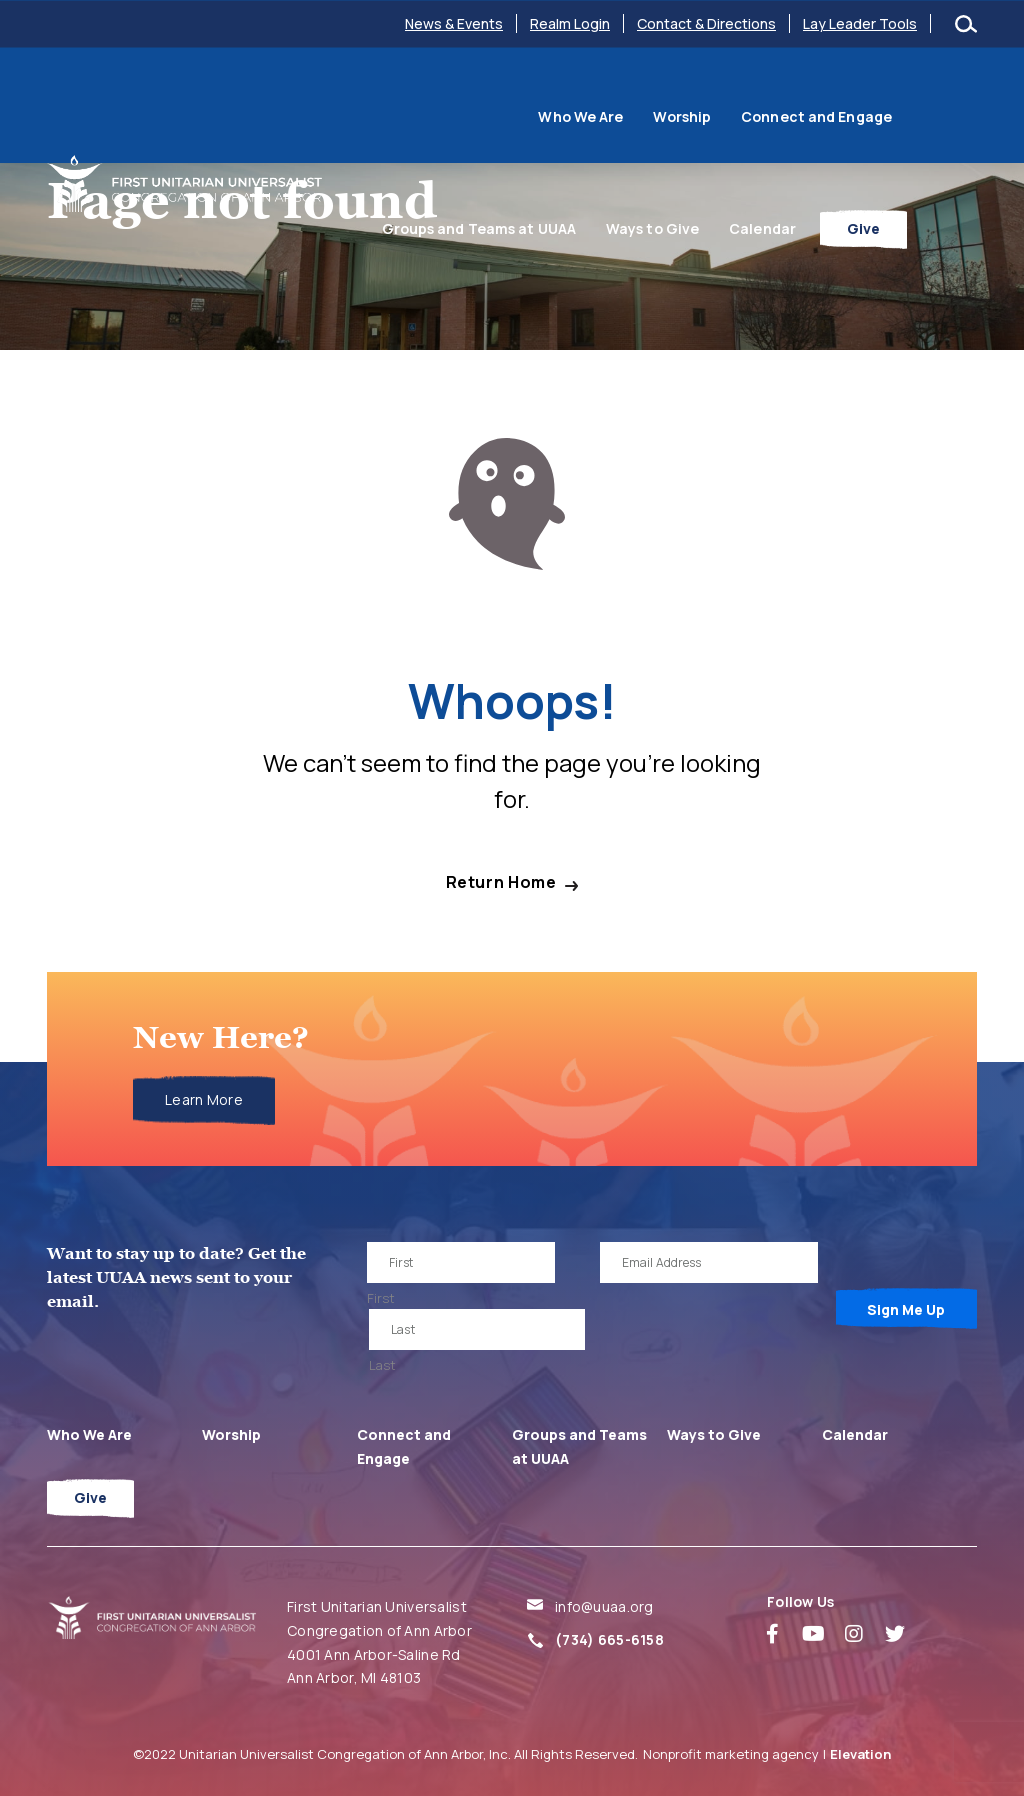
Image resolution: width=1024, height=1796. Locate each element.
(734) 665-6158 (609, 1639)
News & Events (454, 23)
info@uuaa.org (604, 1606)
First (381, 1298)
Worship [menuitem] (528, 102)
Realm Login (570, 23)
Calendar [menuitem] (832, 185)
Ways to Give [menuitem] (722, 185)
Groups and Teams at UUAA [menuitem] (865, 102)
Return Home (501, 882)
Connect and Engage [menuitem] (662, 102)
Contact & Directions (706, 23)
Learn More (204, 1099)
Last (382, 1365)
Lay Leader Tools (860, 23)
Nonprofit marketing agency (731, 1754)
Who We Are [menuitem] (426, 102)
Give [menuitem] (933, 185)
